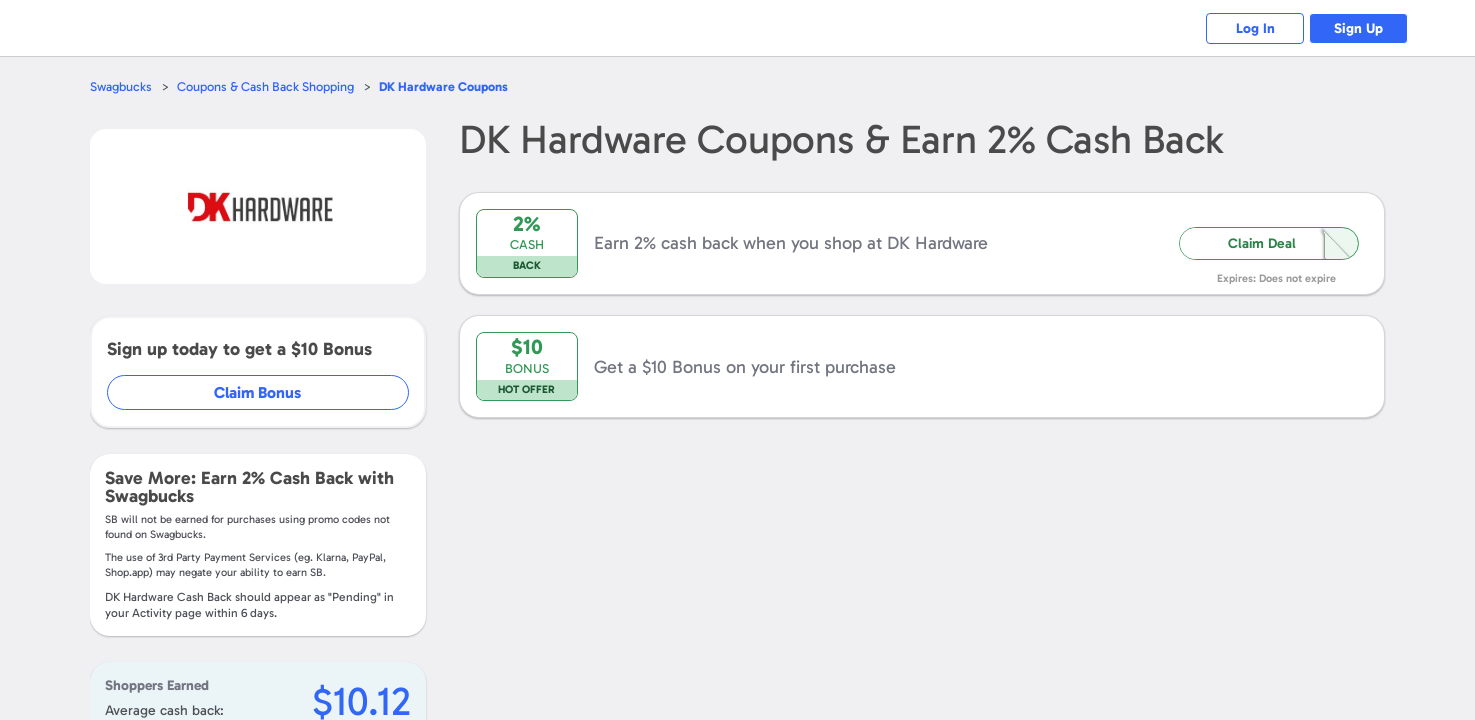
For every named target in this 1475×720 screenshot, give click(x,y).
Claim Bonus (258, 392)
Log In (1252, 28)
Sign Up (1357, 28)
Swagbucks (121, 86)
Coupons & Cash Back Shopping (265, 86)
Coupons (444, 86)
